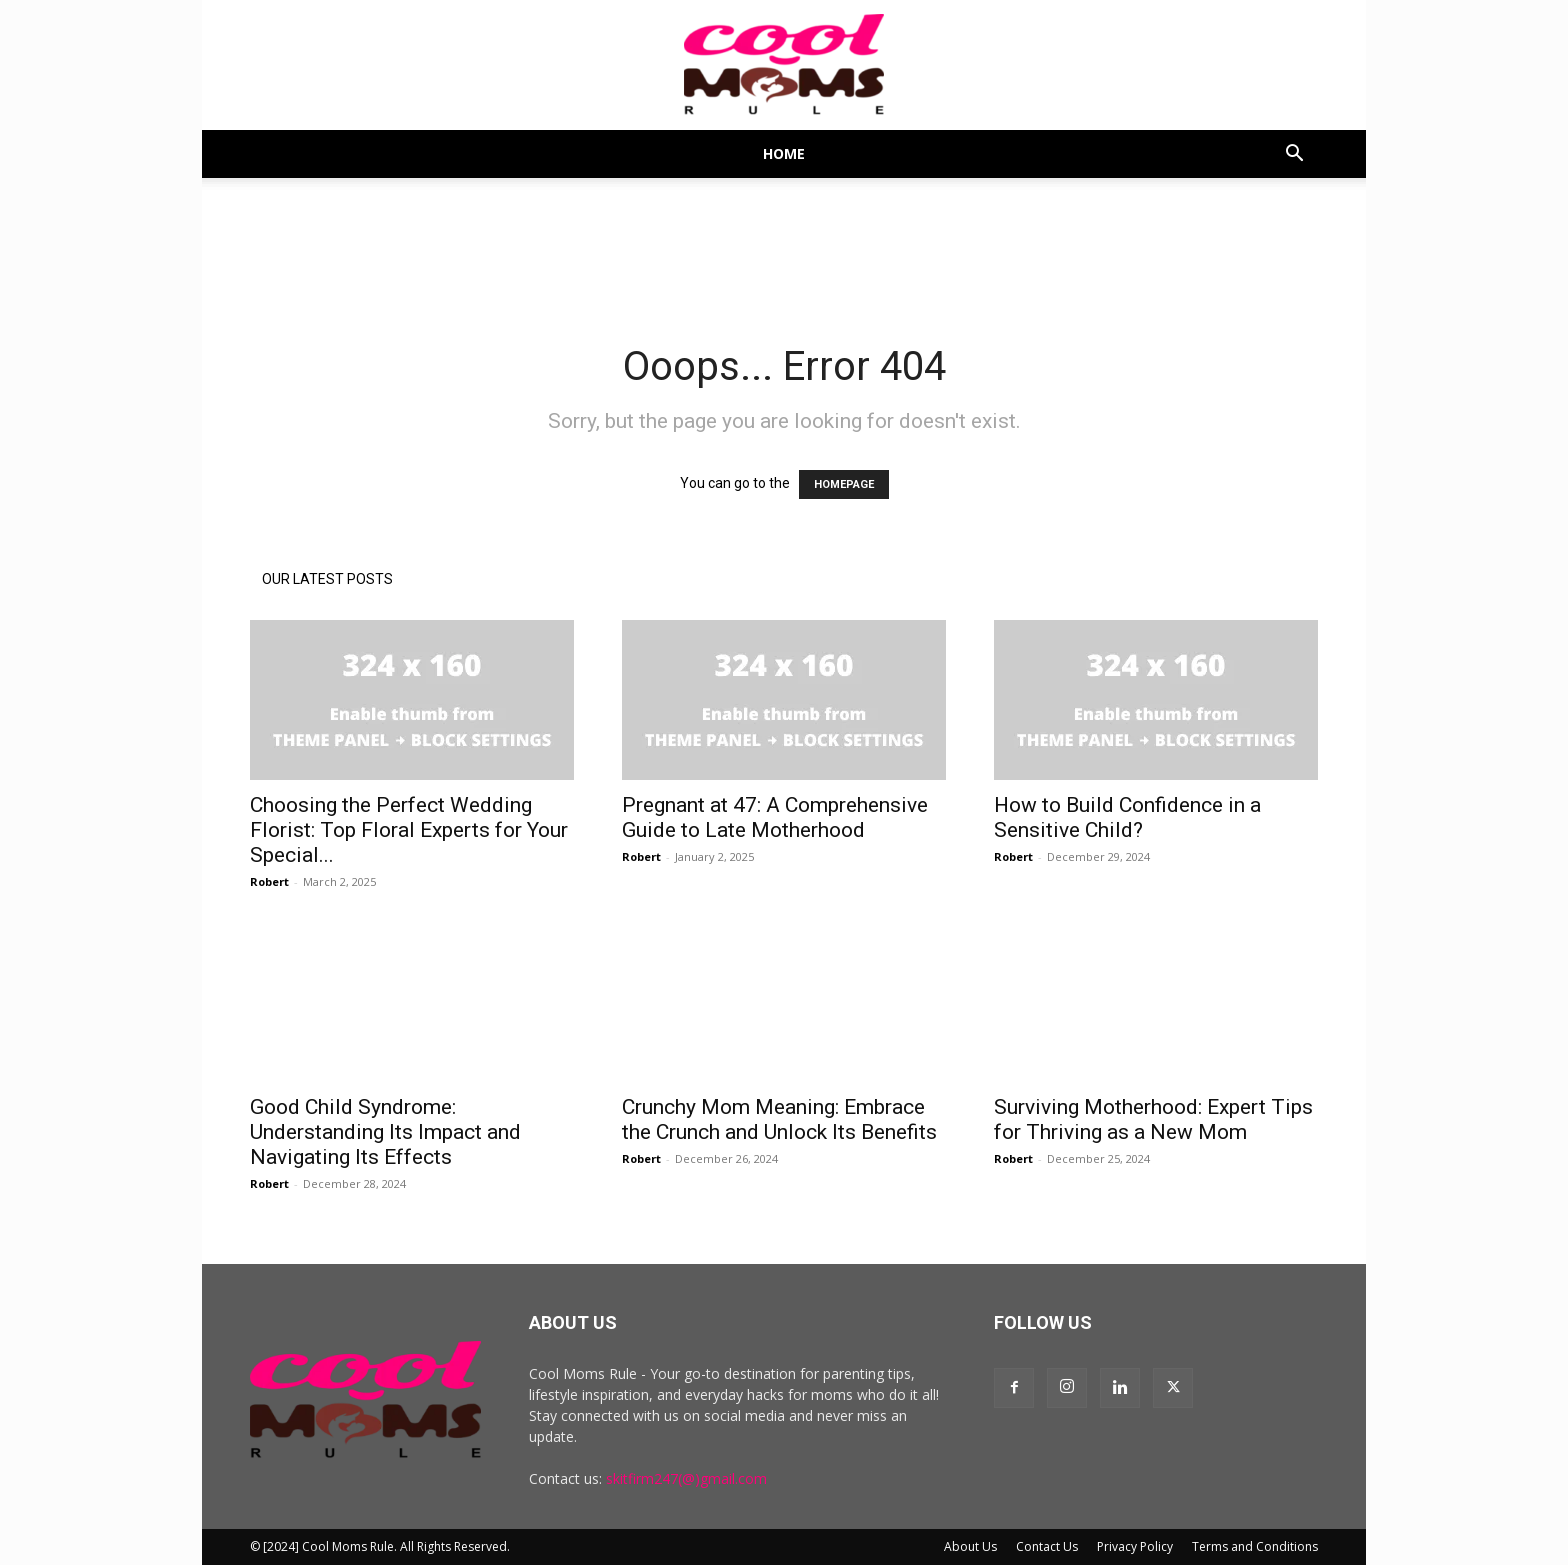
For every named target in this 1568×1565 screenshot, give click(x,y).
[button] (1294, 155)
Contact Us (1047, 1546)
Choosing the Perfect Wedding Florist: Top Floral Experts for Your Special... (409, 830)
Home (784, 153)
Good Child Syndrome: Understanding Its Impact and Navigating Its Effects (385, 1132)
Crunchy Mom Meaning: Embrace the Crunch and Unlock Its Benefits (779, 1119)
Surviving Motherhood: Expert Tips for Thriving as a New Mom (1153, 1119)
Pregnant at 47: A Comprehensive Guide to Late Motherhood (775, 817)
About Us (970, 1546)
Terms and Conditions (1255, 1546)
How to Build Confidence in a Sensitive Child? (1127, 817)
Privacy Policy (1135, 1546)
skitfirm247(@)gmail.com (686, 1478)
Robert (269, 881)
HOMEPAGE (844, 484)
